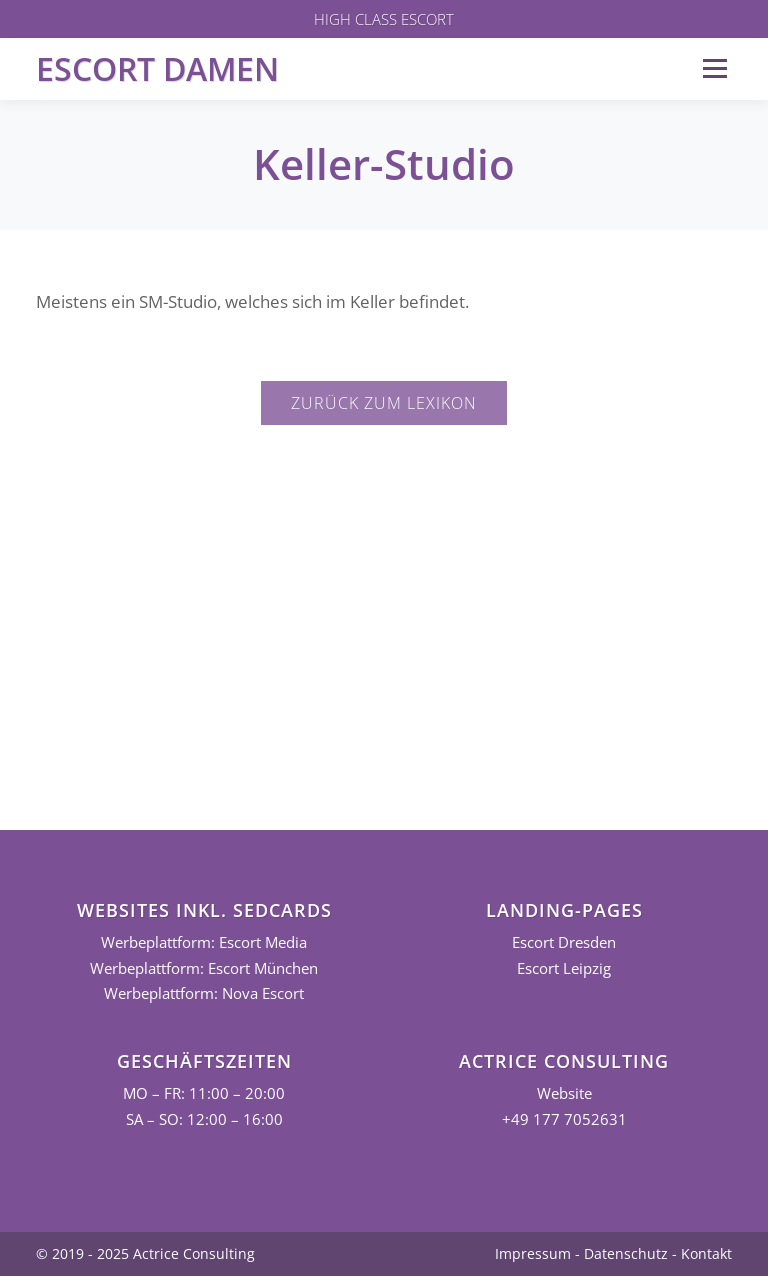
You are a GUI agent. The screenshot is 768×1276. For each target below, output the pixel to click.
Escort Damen (157, 68)
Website (564, 1093)
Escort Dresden (564, 942)
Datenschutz (626, 1253)
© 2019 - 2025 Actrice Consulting (145, 1253)
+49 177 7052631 (564, 1119)
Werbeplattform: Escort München (204, 968)
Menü (714, 68)
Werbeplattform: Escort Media (204, 942)
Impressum (533, 1253)
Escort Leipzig (564, 968)
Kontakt (706, 1253)
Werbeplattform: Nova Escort (204, 993)
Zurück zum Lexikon (384, 403)
